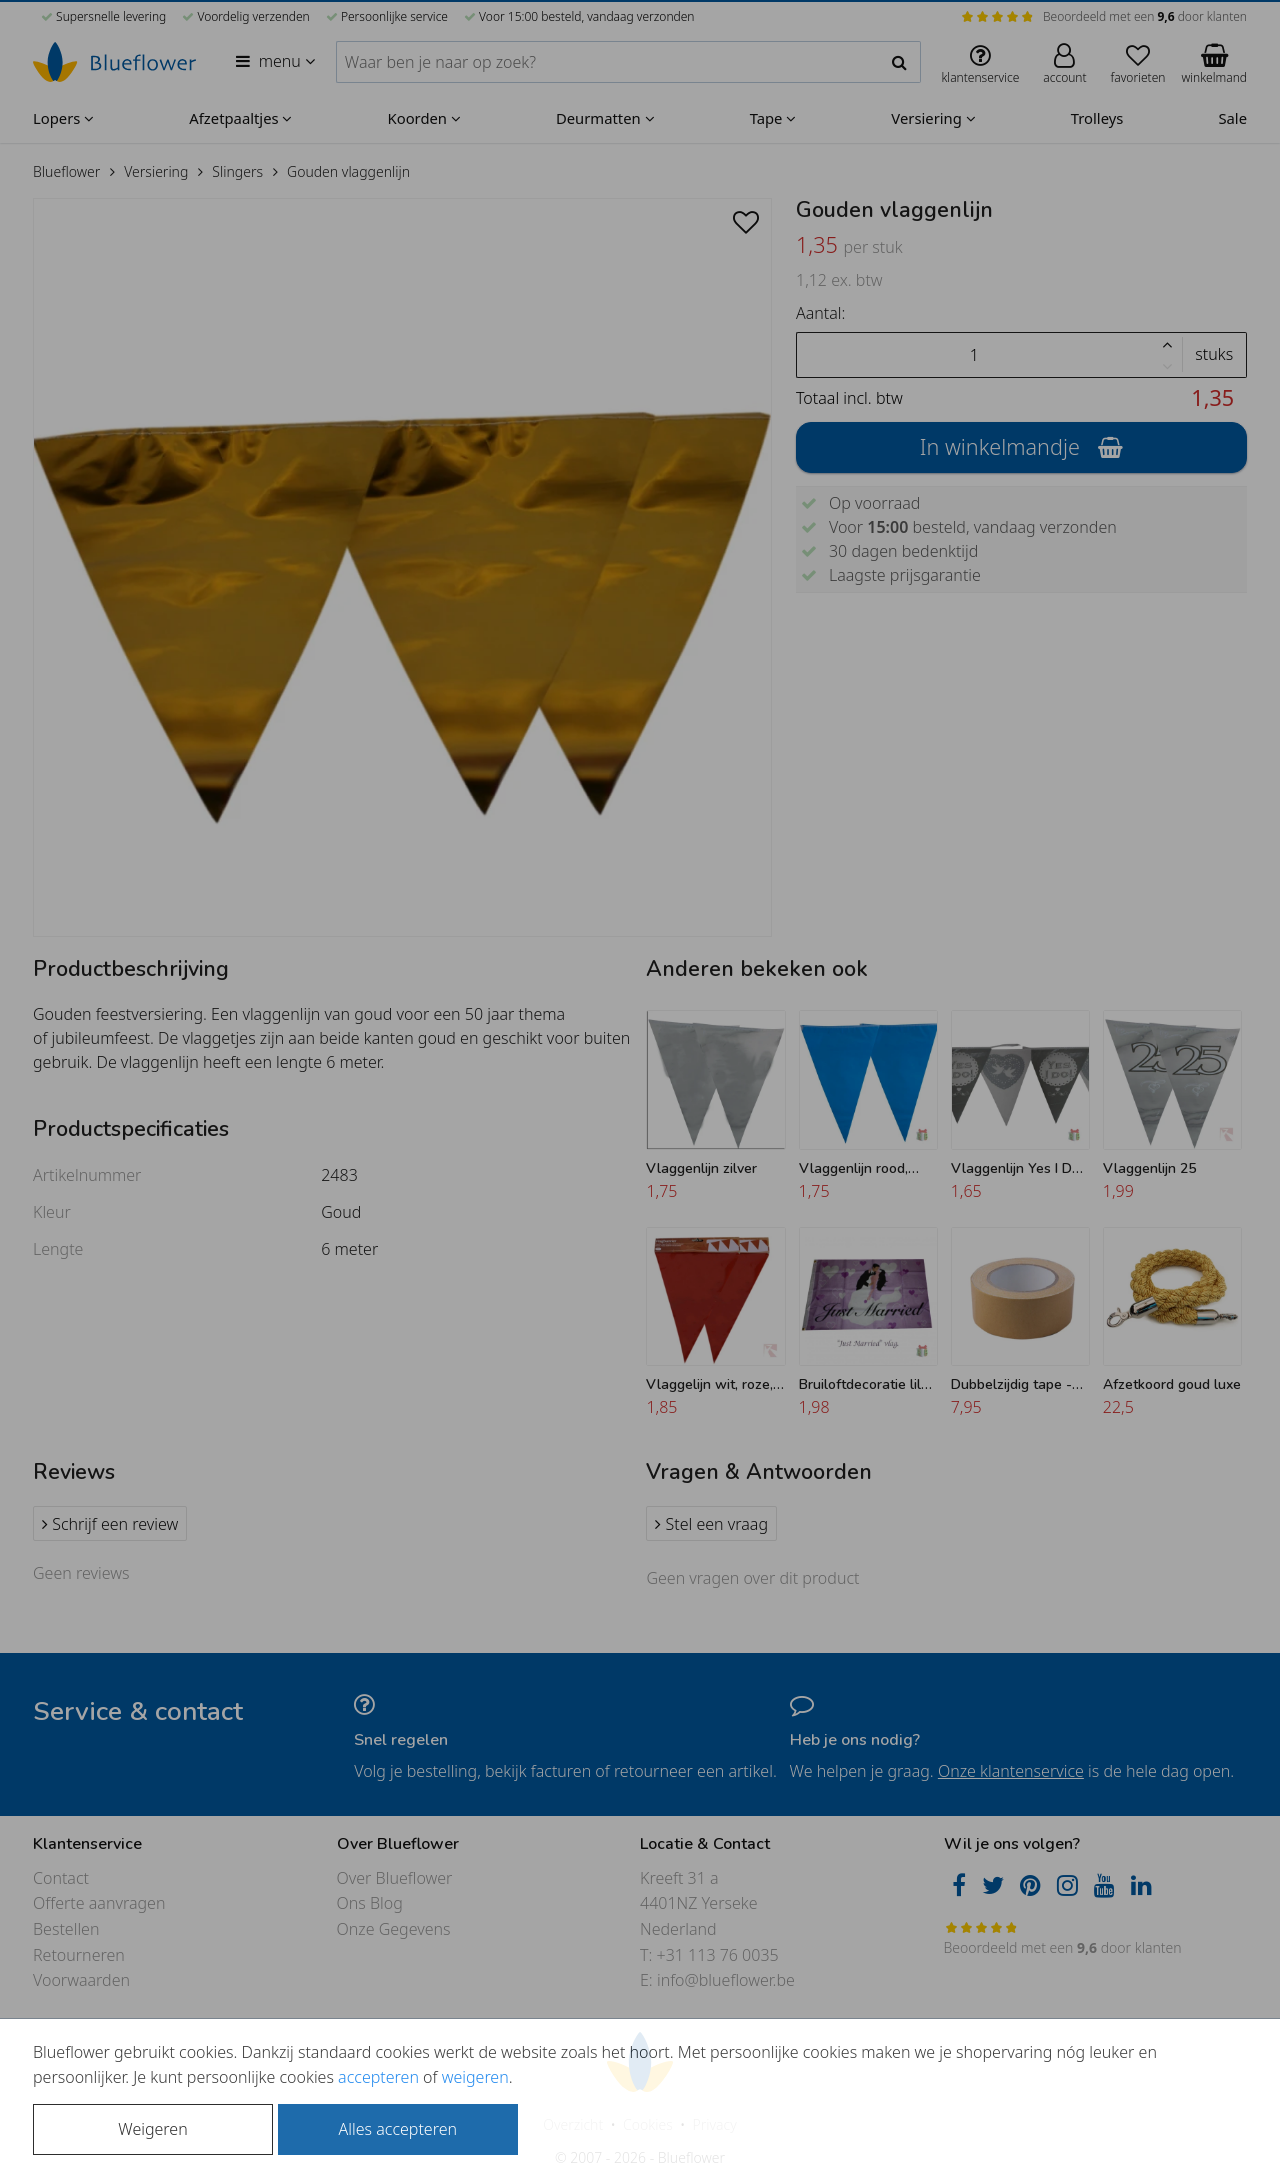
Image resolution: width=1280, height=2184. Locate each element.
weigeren (475, 2077)
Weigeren (152, 2129)
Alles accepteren (398, 2129)
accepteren (378, 2077)
